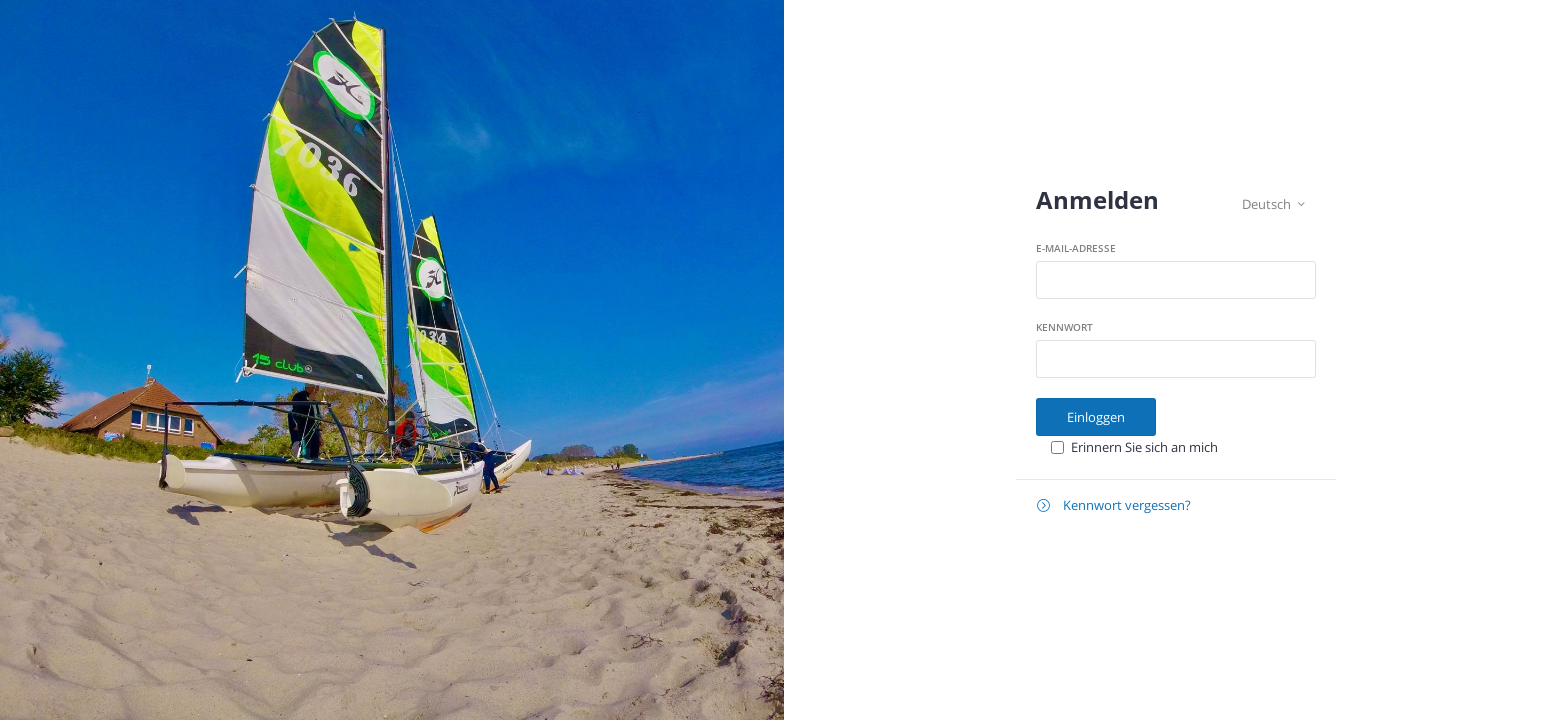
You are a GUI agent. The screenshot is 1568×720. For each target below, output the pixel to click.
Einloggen (1096, 417)
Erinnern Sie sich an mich (1144, 447)
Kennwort (1064, 327)
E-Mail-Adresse (1076, 248)
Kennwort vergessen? (1114, 505)
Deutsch (1273, 204)
